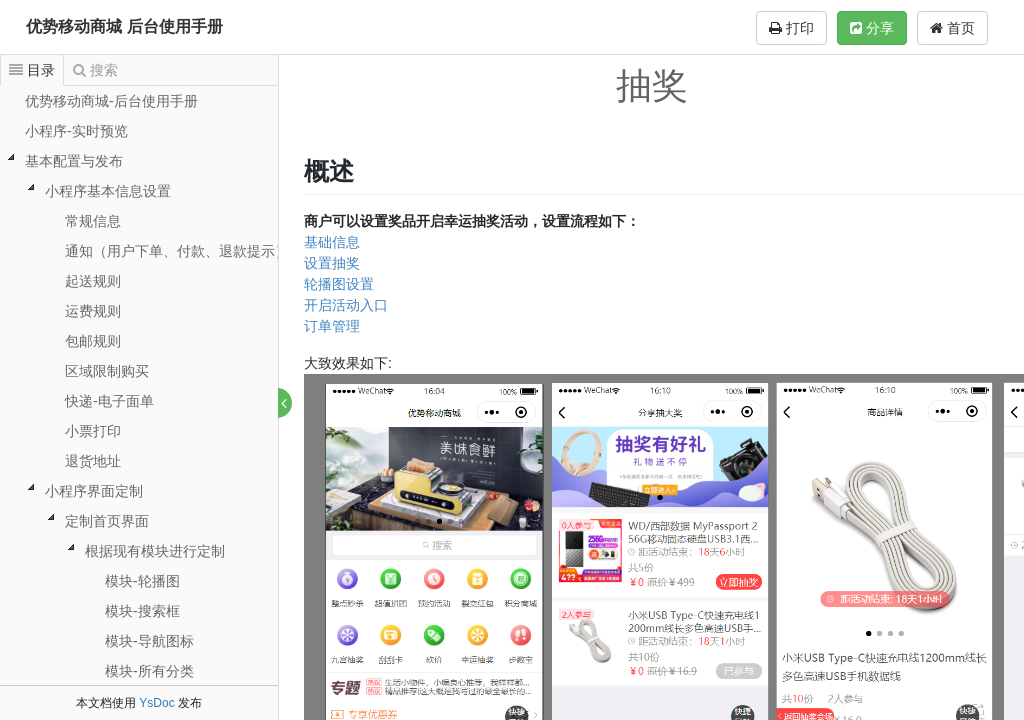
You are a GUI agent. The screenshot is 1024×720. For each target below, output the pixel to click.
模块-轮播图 (142, 581)
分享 (872, 28)
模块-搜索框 (142, 611)
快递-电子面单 (109, 401)
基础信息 (333, 242)
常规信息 (93, 221)
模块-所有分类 (149, 671)
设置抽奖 (333, 263)
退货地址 (93, 461)
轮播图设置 (340, 284)
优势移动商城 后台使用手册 (124, 26)
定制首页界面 (107, 521)
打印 (791, 28)
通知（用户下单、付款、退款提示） (177, 251)
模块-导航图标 (149, 641)
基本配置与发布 (74, 161)
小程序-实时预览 (76, 131)
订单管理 (333, 326)
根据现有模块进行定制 (155, 551)
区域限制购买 (107, 371)
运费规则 (93, 311)
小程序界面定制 (94, 491)
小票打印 (93, 431)
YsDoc (156, 703)
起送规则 (93, 281)
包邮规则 (93, 341)
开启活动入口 (347, 305)
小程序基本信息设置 (108, 191)
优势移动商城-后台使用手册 (111, 101)
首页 (952, 28)
